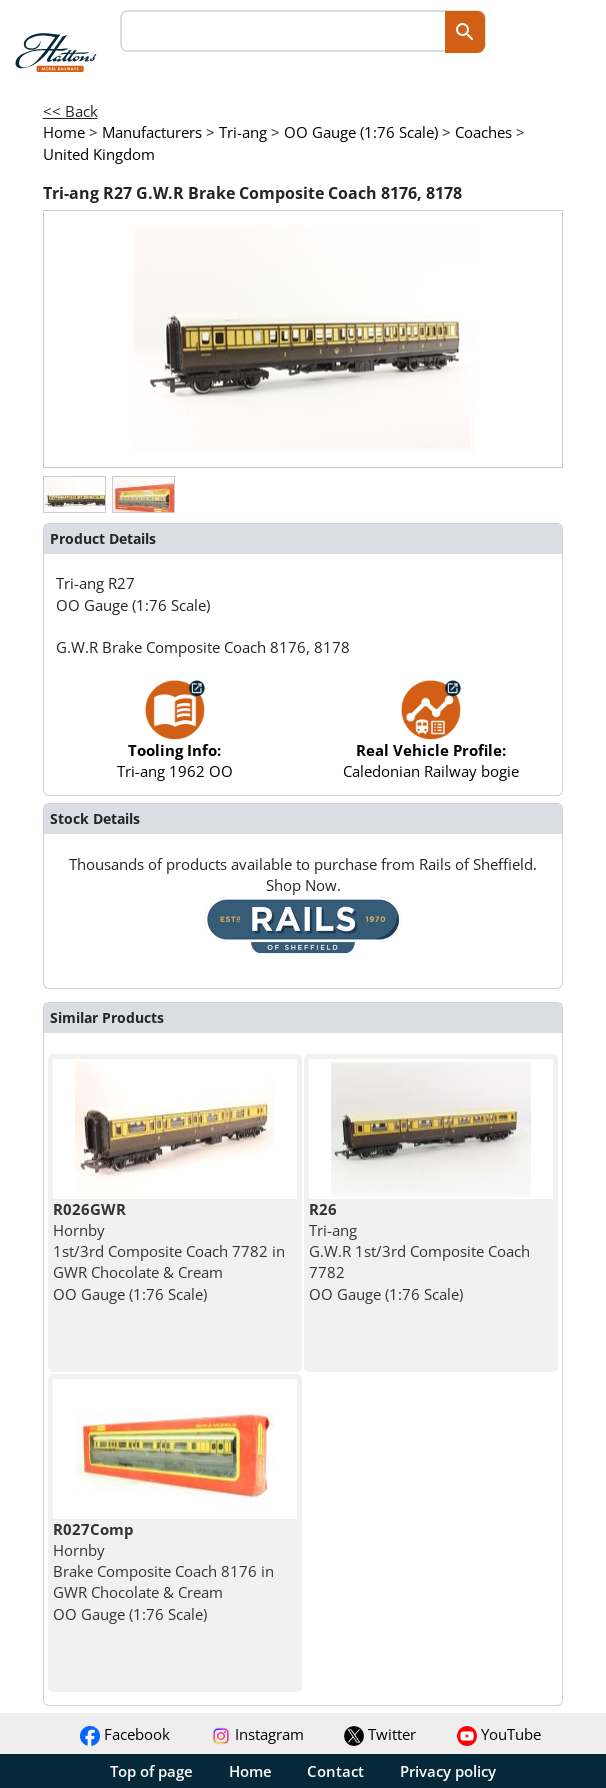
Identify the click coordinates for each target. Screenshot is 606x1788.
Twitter (380, 1734)
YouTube (499, 1734)
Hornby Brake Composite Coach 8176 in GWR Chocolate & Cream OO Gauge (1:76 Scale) (163, 1571)
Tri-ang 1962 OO (175, 739)
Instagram (257, 1734)
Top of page (151, 1771)
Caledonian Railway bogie (431, 739)
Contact (335, 1771)
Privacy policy (448, 1771)
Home (250, 1771)
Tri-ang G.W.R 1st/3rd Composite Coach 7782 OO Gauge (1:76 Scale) (419, 1251)
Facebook (125, 1734)
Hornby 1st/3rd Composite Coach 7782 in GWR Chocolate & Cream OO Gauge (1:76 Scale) (169, 1251)
